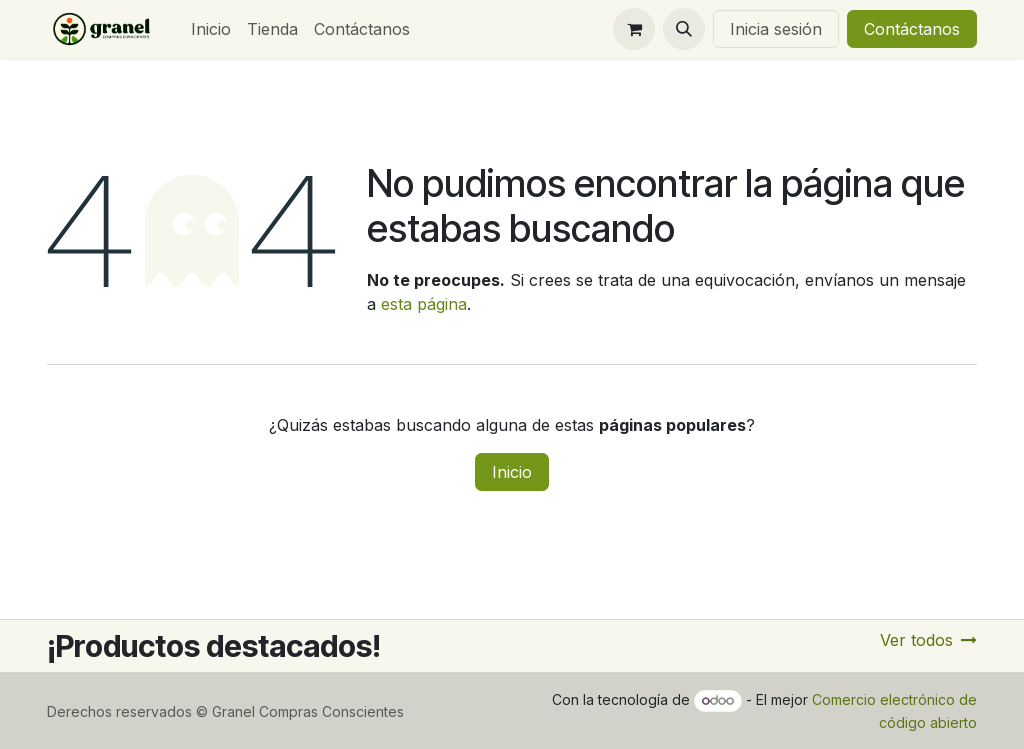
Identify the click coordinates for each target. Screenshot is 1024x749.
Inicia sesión (776, 29)
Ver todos (928, 640)
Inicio (512, 472)
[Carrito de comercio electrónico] (634, 29)
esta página (424, 304)
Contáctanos (912, 29)
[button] (684, 29)
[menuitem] (211, 29)
